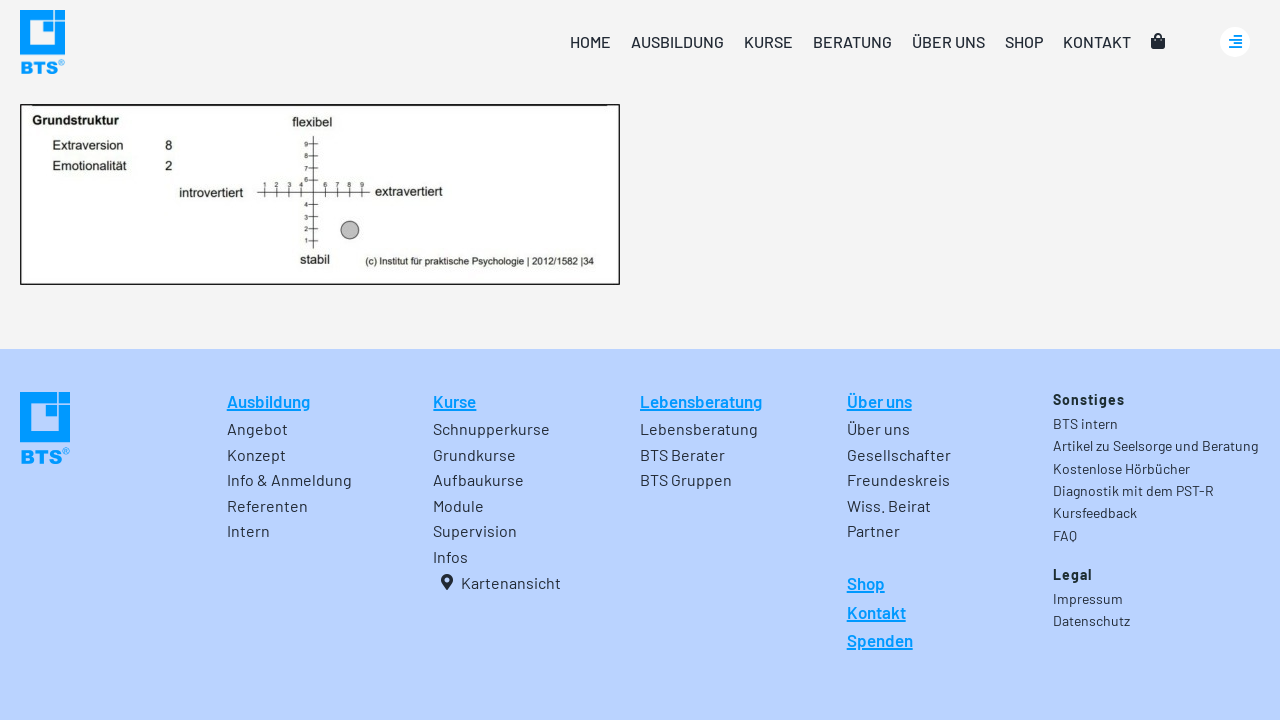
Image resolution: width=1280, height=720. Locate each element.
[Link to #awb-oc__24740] (1235, 42)
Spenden (880, 640)
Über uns (879, 401)
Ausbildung (268, 401)
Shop (866, 583)
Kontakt (876, 612)
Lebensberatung (701, 401)
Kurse (454, 401)
